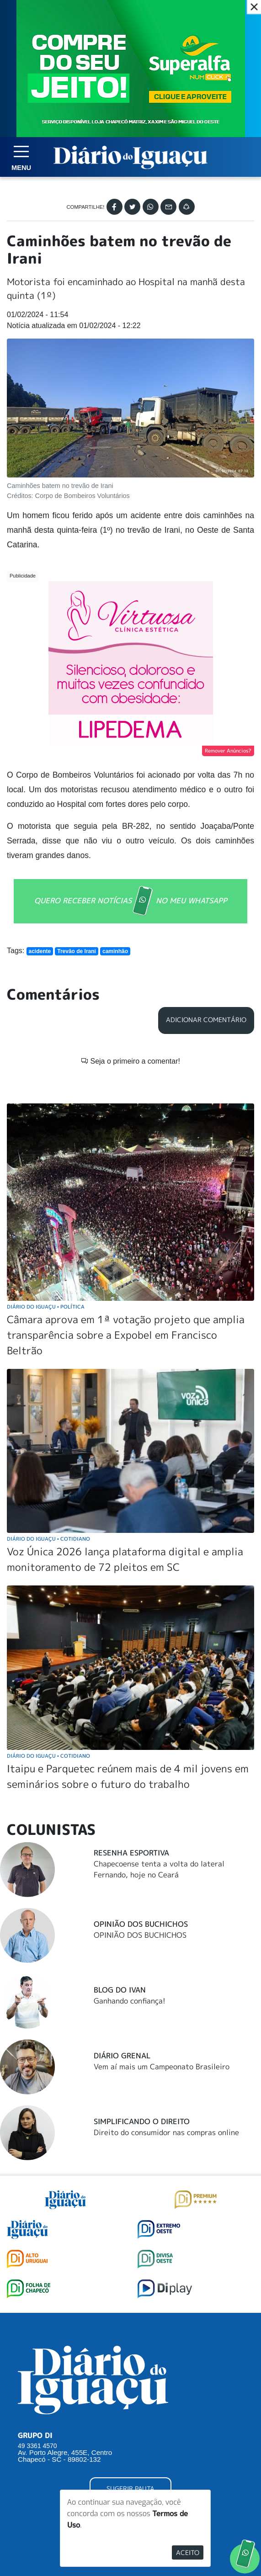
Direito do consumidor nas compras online (166, 2030)
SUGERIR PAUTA (130, 2386)
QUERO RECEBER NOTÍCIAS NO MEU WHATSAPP (130, 901)
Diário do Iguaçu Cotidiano (48, 1436)
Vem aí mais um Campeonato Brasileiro (161, 1964)
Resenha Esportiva (131, 1750)
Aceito (187, 2552)
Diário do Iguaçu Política (46, 1204)
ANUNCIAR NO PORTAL (130, 2423)
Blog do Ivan (120, 1887)
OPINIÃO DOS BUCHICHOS (140, 1833)
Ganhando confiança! (129, 1898)
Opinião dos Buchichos (141, 1822)
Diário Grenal (122, 1953)
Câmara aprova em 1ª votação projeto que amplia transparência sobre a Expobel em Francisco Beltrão (126, 1232)
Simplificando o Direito (142, 2019)
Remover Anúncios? (228, 750)
